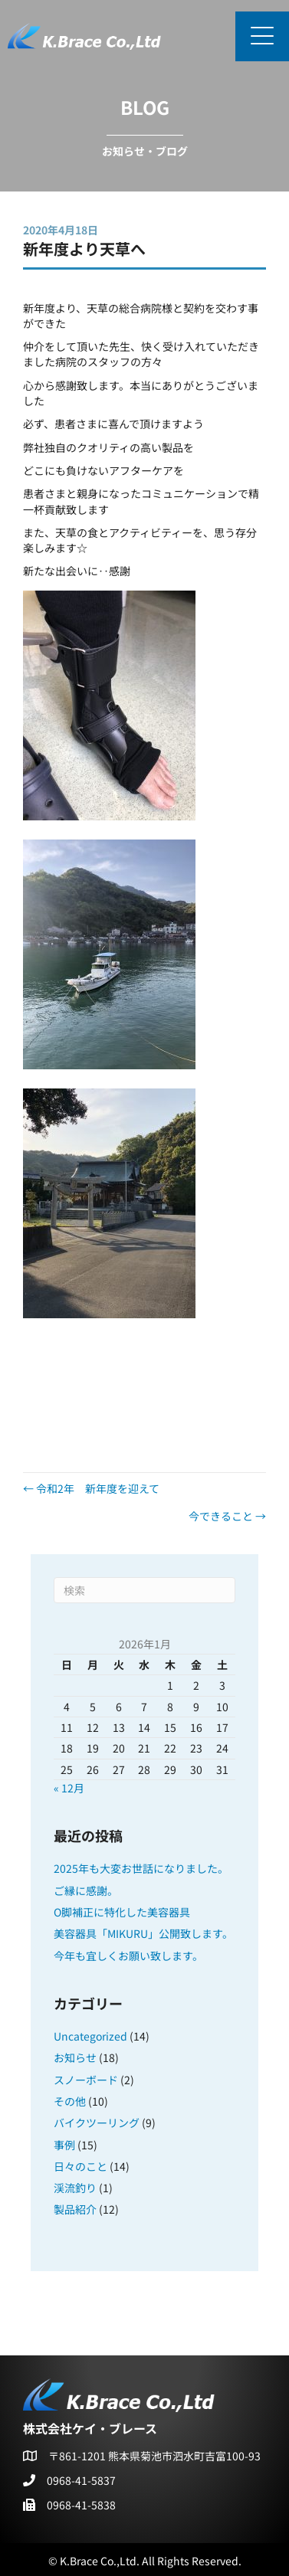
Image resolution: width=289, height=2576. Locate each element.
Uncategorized (90, 2036)
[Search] (144, 1590)
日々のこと (80, 2166)
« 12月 (69, 1787)
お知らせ (75, 2057)
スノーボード (86, 2079)
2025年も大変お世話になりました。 (141, 1868)
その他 (70, 2101)
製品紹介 (75, 2209)
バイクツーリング (97, 2122)
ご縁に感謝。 (86, 1890)
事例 (64, 2144)
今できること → (227, 1516)
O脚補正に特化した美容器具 (122, 1912)
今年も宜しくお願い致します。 (128, 1955)
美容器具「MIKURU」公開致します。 (143, 1933)
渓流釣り (75, 2187)
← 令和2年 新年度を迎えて (91, 1488)
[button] (262, 36)
